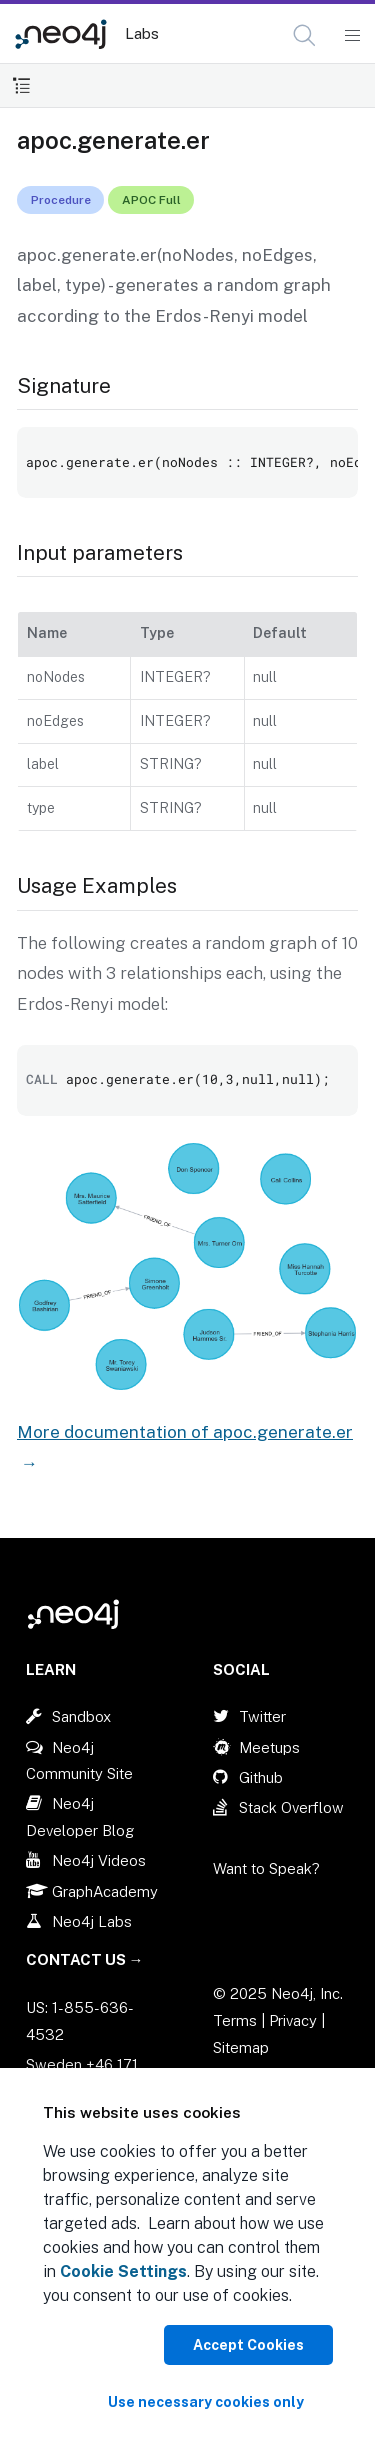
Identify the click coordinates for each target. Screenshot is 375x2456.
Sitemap (241, 2047)
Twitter (262, 1716)
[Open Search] (305, 36)
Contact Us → (85, 1959)
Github (261, 1777)
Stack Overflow (291, 1807)
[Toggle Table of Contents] (21, 85)
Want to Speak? (266, 1868)
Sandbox (81, 1716)
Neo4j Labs (92, 1921)
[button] (304, 35)
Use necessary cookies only (206, 2402)
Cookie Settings (123, 2271)
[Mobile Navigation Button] (351, 36)
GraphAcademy (105, 1891)
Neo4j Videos (99, 1860)
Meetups (269, 1747)
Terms (235, 2020)
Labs (142, 33)
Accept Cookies (248, 2345)
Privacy (295, 2020)
